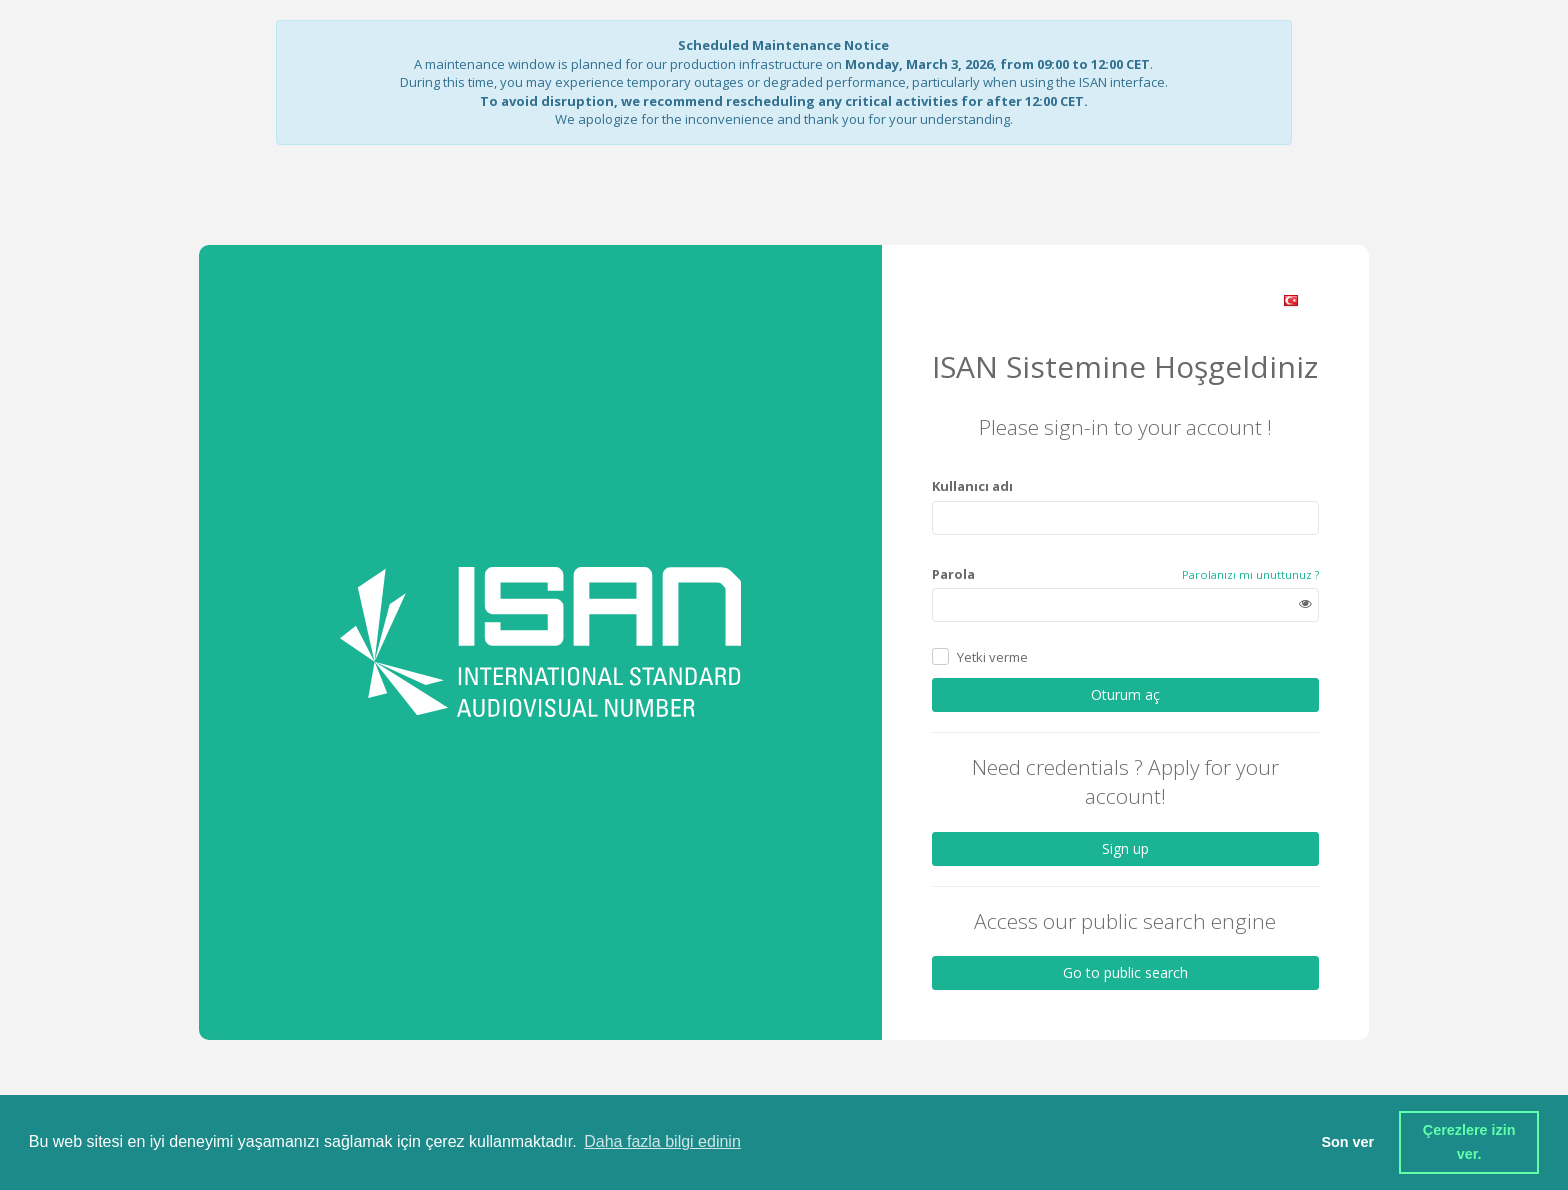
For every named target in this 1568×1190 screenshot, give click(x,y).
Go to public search (1125, 972)
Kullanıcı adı (972, 486)
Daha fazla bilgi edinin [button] (662, 1141)
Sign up (1125, 848)
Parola (953, 574)
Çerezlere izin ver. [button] (1471, 1142)
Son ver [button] (1347, 1142)
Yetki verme (992, 657)
